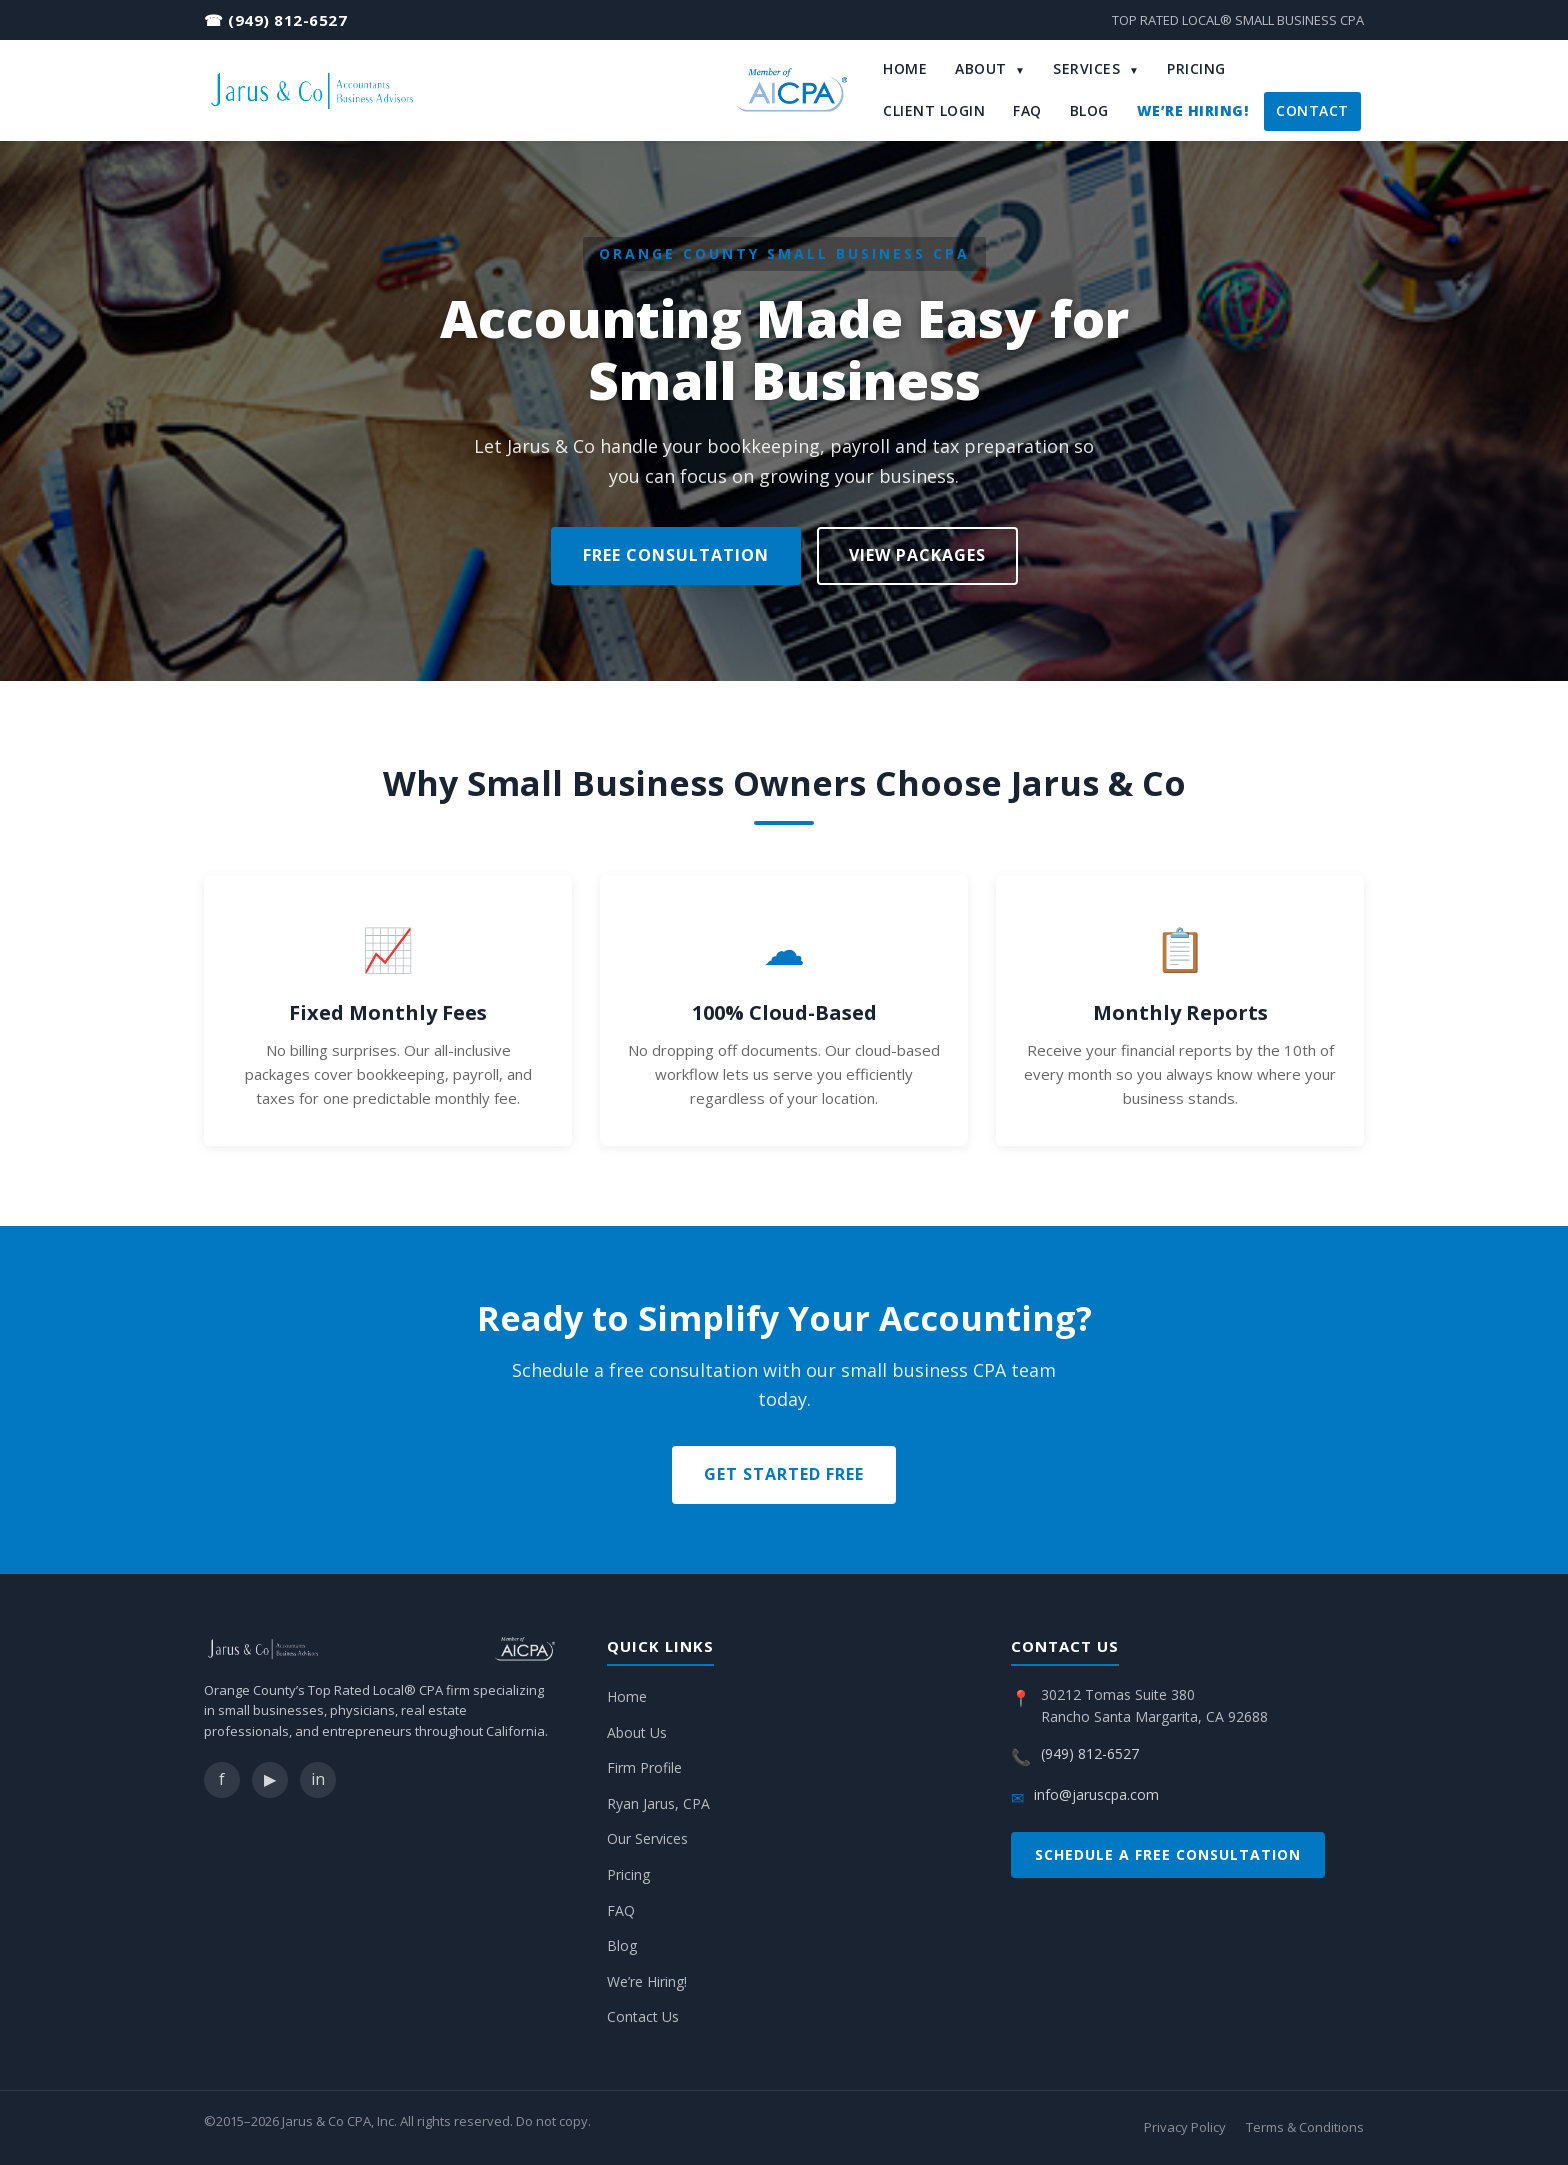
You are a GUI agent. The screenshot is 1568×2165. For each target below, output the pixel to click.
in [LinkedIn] (318, 1779)
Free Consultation (676, 555)
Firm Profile (644, 1767)
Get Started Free (784, 1474)
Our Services (647, 1838)
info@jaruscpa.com (1096, 1794)
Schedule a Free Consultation (1168, 1854)
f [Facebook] (222, 1779)
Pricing (1196, 68)
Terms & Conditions (1305, 2127)
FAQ (1027, 110)
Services (1096, 68)
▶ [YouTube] (270, 1779)
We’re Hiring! (1193, 110)
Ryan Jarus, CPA (658, 1803)
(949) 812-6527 (287, 20)
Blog (1089, 110)
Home (905, 68)
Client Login (934, 110)
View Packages (917, 555)
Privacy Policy (1185, 2127)
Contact (1312, 110)
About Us (637, 1732)
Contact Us (643, 2016)
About (990, 68)
